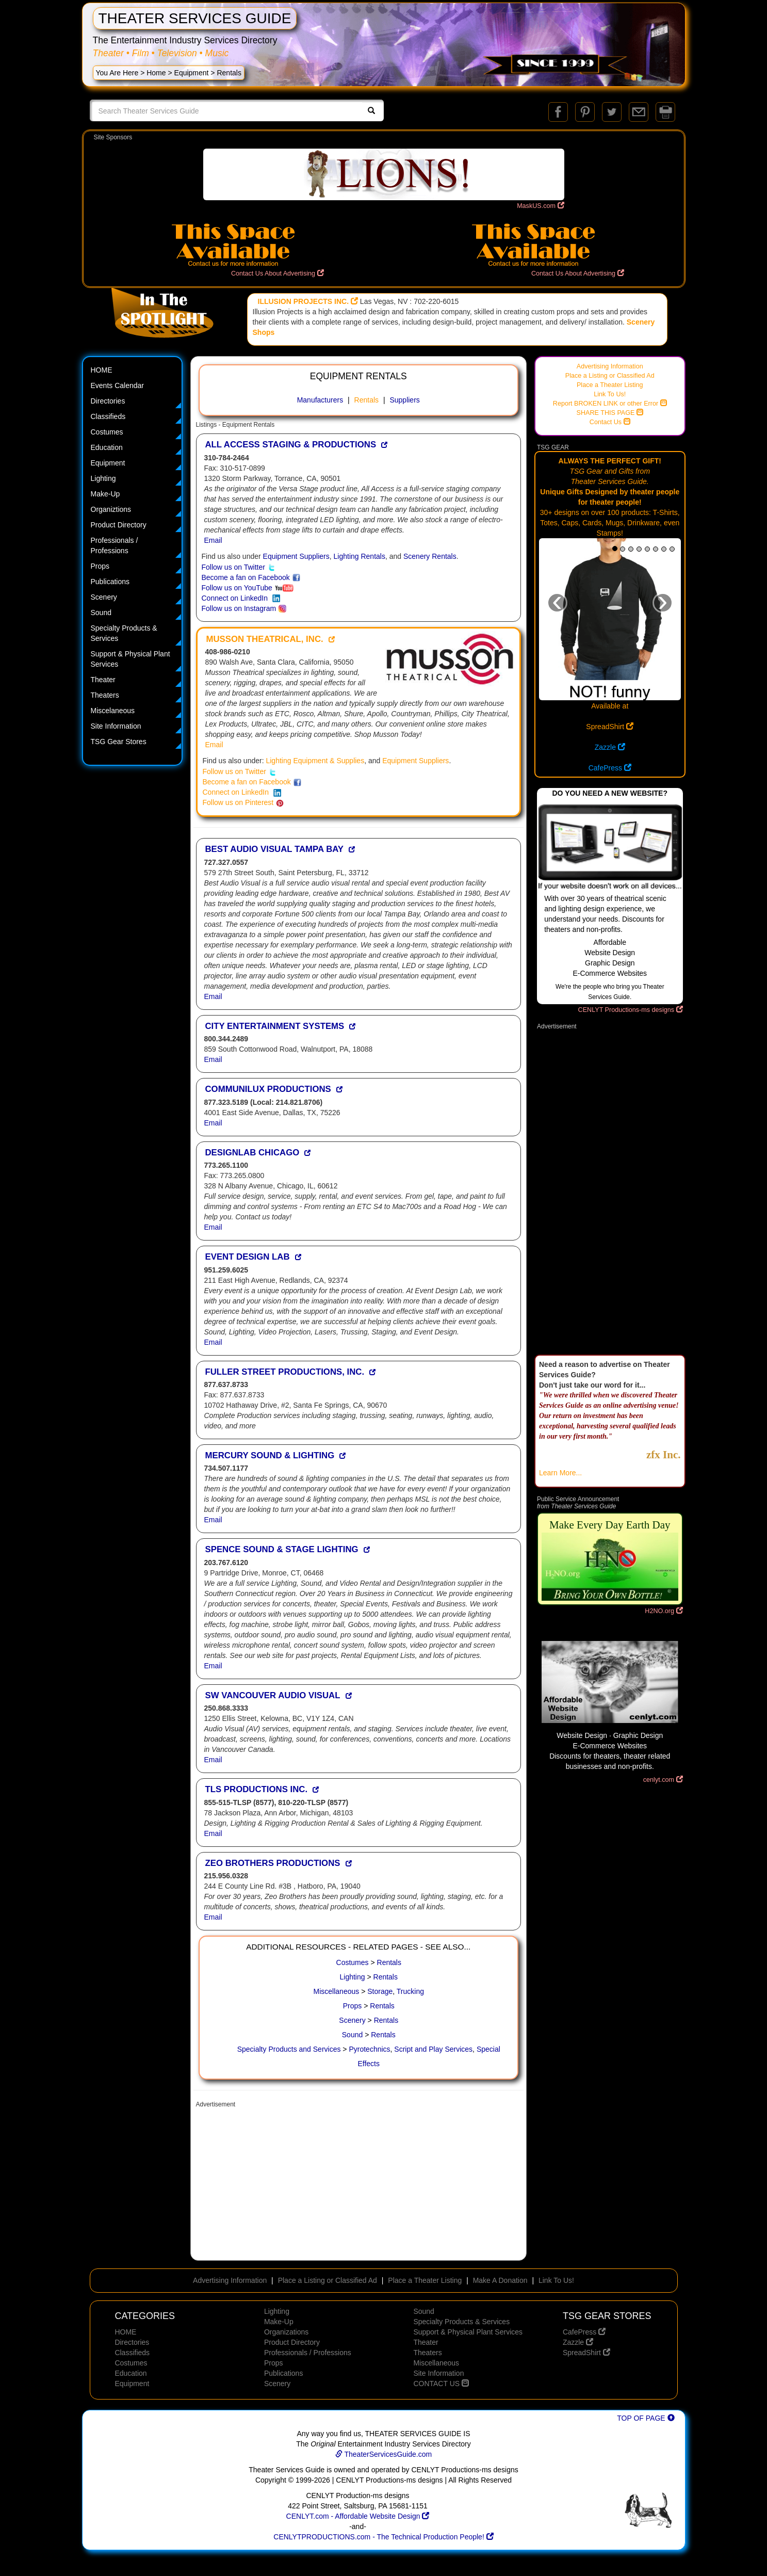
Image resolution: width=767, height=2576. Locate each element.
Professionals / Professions (114, 545)
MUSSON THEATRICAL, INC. (264, 639)
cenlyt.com (663, 1779)
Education (107, 447)
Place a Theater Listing (610, 385)
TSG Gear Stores (118, 741)
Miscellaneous (337, 1991)
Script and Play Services (433, 2049)
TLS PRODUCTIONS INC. (256, 1789)
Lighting (103, 478)
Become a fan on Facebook (251, 577)
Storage (380, 1991)
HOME (101, 370)
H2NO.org (663, 1611)
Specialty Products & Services (124, 633)
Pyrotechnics (369, 2049)
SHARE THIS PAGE (610, 412)
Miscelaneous (113, 710)
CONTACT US (441, 2383)
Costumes (107, 432)
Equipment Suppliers (296, 556)
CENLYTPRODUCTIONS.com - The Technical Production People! (383, 2537)
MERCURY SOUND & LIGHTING (270, 1455)
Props (100, 566)
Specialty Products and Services (289, 2049)
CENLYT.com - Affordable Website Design (358, 2516)
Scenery (104, 597)
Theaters (105, 695)
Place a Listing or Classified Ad (610, 375)
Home (156, 73)
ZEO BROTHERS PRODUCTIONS (272, 1863)
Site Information (116, 726)
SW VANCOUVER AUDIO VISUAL (272, 1695)
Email (213, 540)
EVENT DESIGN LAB (247, 1257)
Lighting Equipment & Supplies (315, 760)
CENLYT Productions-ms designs (630, 1009)
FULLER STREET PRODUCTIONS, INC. (285, 1372)
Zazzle (610, 747)
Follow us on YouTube (247, 588)
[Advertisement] (358, 2185)
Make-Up (105, 494)
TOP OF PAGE (645, 2418)
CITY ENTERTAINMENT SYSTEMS (275, 1026)
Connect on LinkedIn (241, 598)
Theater (103, 679)
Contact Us (610, 422)
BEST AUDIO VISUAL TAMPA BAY (274, 849)
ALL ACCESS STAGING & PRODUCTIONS (291, 444)
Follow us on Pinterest (243, 802)
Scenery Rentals (429, 556)
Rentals (366, 400)
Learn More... (560, 1473)
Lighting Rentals (359, 556)
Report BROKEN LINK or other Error (610, 403)
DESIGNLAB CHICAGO (252, 1152)
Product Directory (118, 525)
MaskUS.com (540, 206)
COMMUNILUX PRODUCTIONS (268, 1089)
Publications (110, 581)
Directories (108, 401)
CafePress (610, 768)
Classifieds (108, 416)
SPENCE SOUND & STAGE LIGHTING (281, 1549)
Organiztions (111, 509)
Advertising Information (610, 366)
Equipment (191, 73)
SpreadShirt (609, 726)
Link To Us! (610, 394)
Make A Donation (500, 2280)
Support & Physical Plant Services (130, 659)
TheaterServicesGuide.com (383, 2454)
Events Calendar (117, 385)
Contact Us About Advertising (277, 273)
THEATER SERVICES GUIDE (195, 18)
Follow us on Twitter (238, 567)
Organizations (286, 2332)
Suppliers (404, 400)
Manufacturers (320, 400)
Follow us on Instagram (244, 608)
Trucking (410, 1991)
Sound (101, 612)
